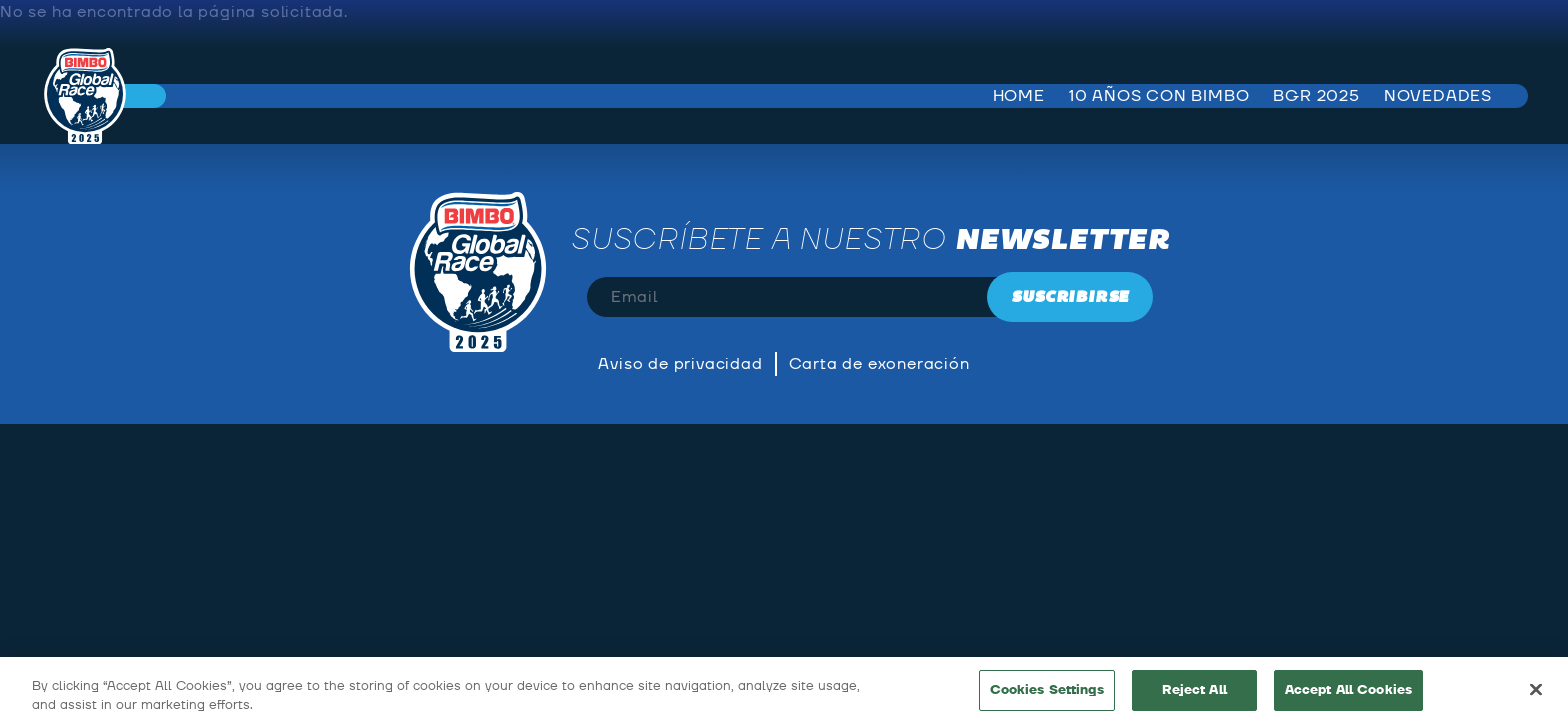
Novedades (1438, 96)
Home (1019, 96)
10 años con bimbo (1159, 96)
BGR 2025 (1316, 96)
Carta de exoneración (879, 364)
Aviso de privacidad (680, 364)
